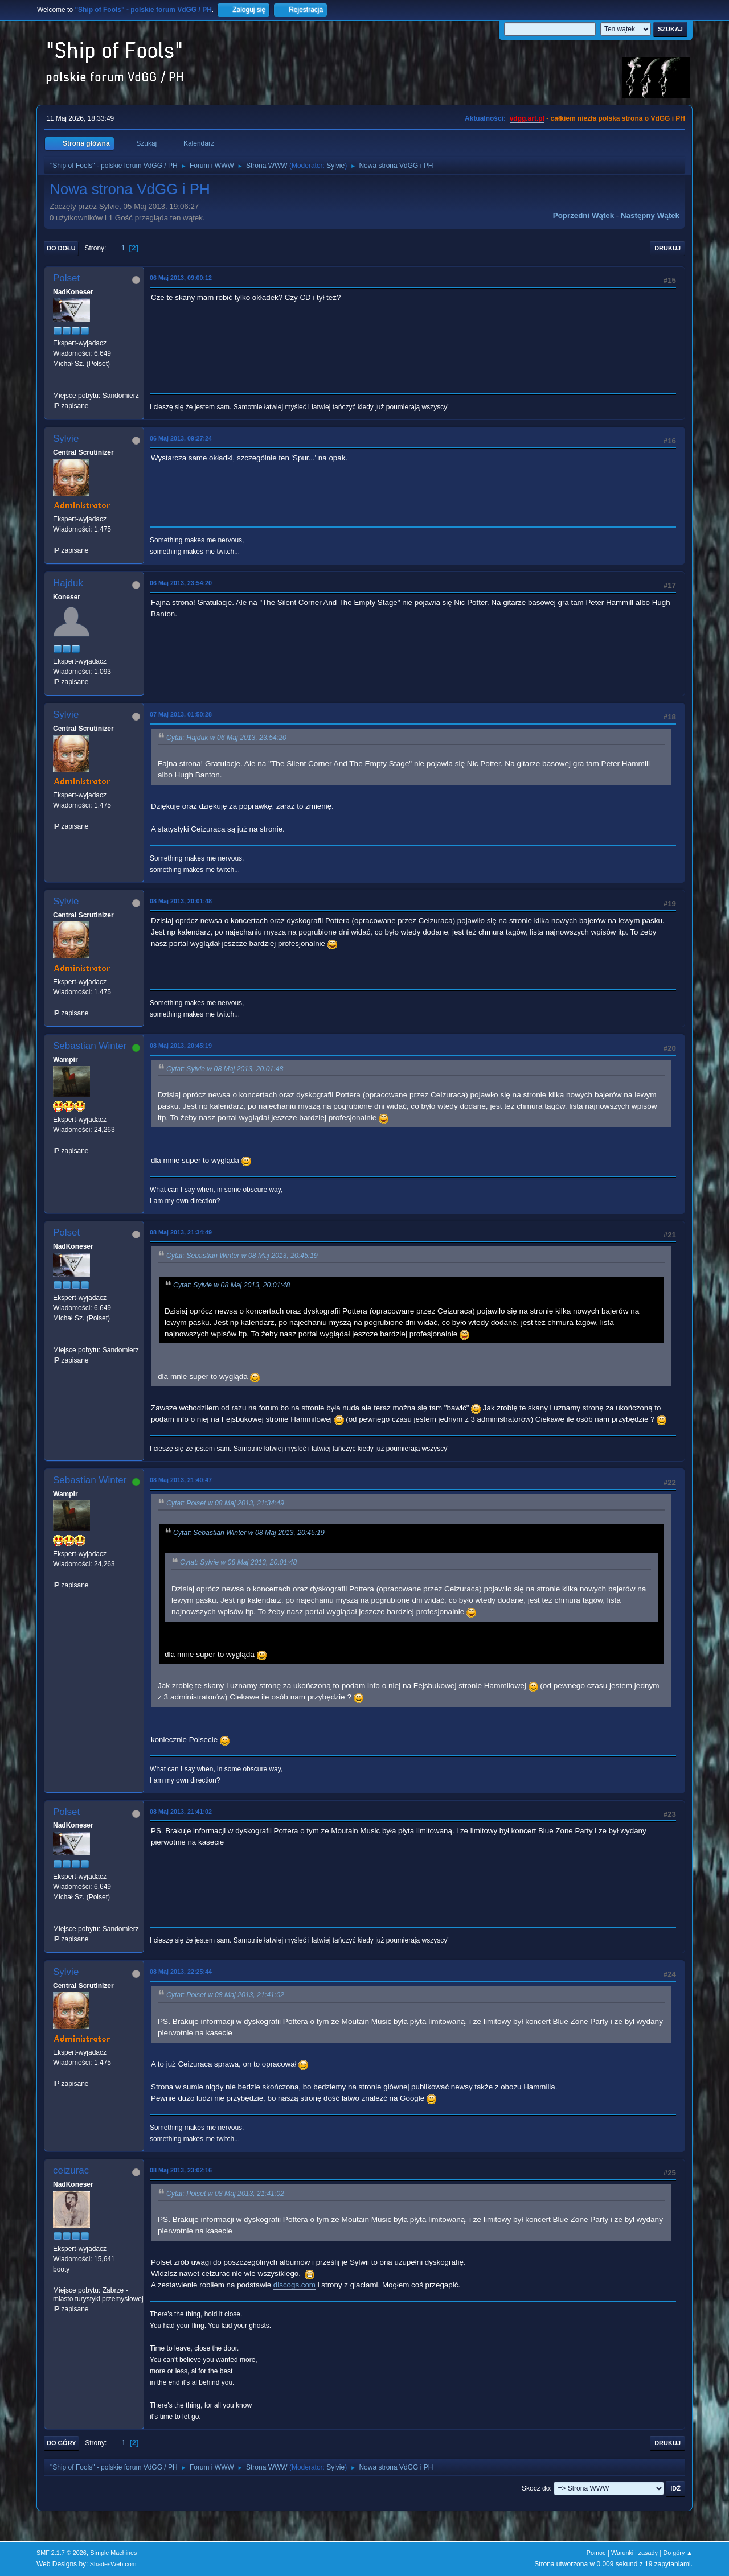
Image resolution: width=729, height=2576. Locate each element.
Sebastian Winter (89, 1045)
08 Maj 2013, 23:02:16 (181, 2170)
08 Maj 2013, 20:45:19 (181, 1045)
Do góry (61, 2442)
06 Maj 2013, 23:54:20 (181, 582)
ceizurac (71, 2170)
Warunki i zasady (634, 2552)
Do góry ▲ (678, 2552)
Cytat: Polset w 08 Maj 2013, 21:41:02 (225, 1995)
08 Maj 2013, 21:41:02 (181, 1811)
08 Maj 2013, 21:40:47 (181, 1479)
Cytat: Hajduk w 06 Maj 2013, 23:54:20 (226, 738)
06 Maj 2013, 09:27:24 (181, 438)
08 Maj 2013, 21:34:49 (181, 1232)
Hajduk (68, 583)
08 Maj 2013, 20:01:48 (181, 901)
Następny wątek (650, 215)
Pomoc (596, 2552)
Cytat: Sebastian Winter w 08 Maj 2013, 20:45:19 (242, 1256)
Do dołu (61, 248)
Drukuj (667, 248)
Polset (66, 278)
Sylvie (335, 166)
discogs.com (294, 2285)
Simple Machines (113, 2552)
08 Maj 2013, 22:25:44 (181, 1971)
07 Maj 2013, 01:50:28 (181, 714)
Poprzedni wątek (583, 215)
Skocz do (536, 2488)
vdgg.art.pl (527, 118)
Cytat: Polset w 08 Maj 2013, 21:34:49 (225, 1503)
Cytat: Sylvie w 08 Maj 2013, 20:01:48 (224, 1069)
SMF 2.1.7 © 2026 (61, 2552)
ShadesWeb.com (113, 2564)
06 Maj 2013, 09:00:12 (181, 277)
